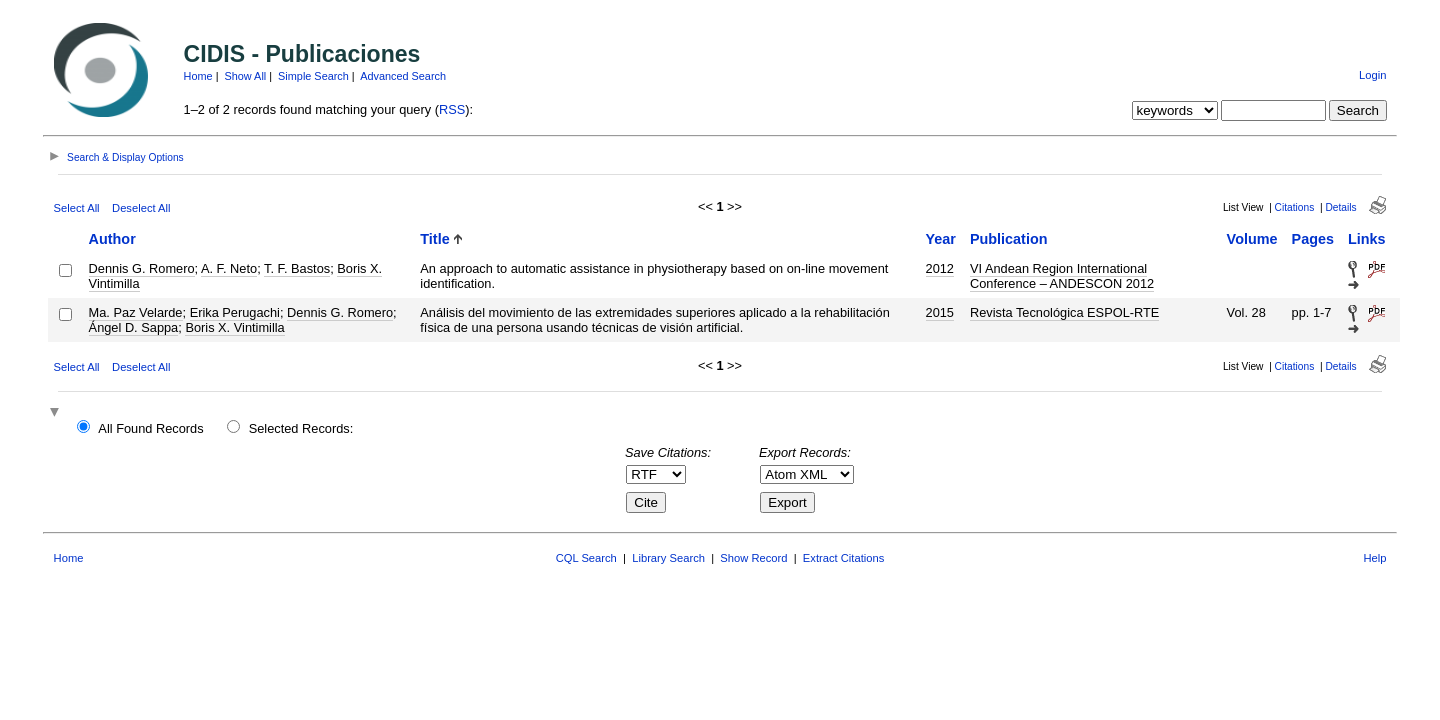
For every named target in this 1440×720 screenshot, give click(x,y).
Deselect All (141, 208)
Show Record (753, 558)
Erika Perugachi (235, 312)
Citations (1295, 207)
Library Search (668, 558)
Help (1374, 558)
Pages (1313, 239)
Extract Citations (843, 558)
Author (112, 239)
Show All (246, 76)
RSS (452, 109)
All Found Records (150, 428)
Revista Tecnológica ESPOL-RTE (1064, 312)
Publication (1009, 239)
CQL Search (586, 558)
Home (198, 76)
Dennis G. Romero (142, 268)
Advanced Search (403, 76)
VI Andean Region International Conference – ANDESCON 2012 (1062, 276)
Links (1367, 239)
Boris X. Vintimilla (234, 327)
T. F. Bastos (297, 268)
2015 (940, 312)
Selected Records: (301, 428)
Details (1340, 207)
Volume (1252, 239)
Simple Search (313, 76)
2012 (940, 268)
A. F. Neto (229, 268)
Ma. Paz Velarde (136, 312)
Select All (77, 208)
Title (434, 239)
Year (941, 239)
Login (1372, 75)
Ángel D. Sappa (134, 327)
